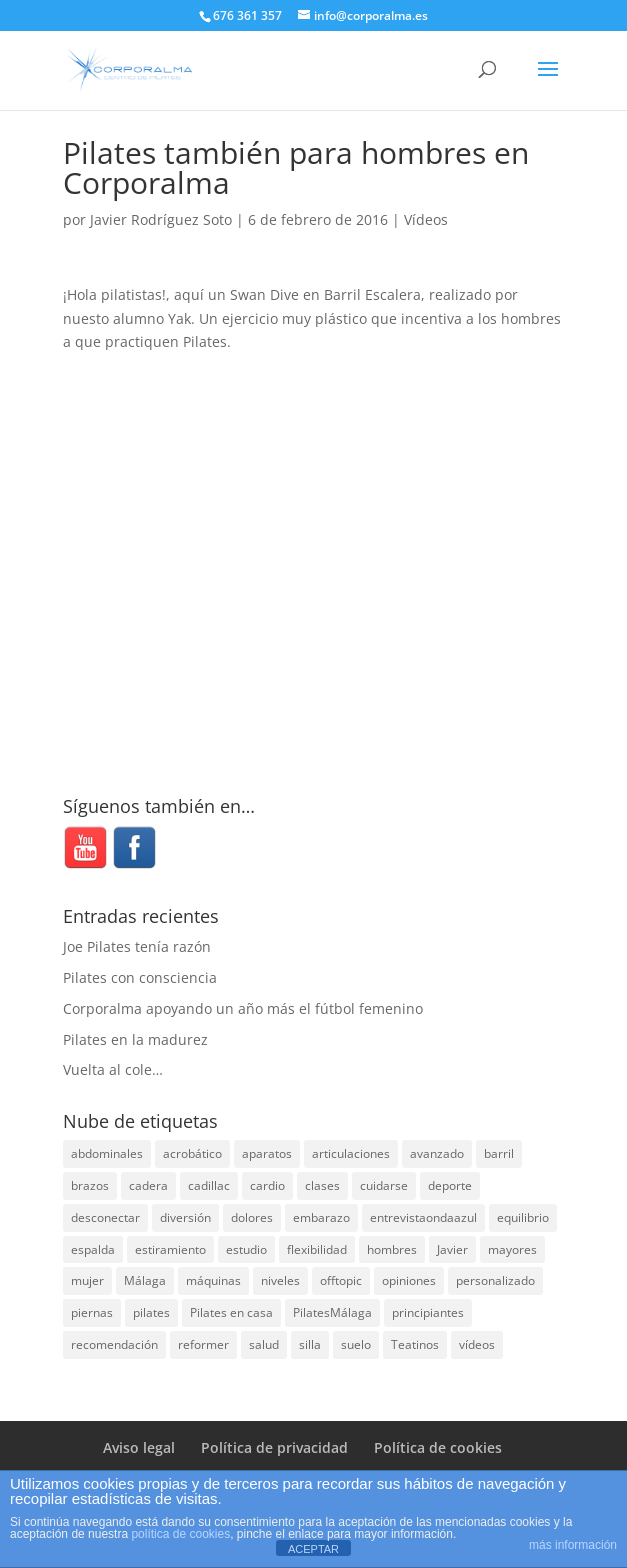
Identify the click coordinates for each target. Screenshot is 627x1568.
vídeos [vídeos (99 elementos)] (477, 1344)
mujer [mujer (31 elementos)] (87, 1280)
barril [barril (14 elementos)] (499, 1153)
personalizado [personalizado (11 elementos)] (495, 1280)
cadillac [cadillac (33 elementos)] (209, 1185)
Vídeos (426, 219)
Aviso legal (139, 1447)
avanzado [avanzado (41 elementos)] (437, 1153)
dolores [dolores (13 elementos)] (252, 1217)
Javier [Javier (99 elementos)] (452, 1249)
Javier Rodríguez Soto (161, 219)
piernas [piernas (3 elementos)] (92, 1312)
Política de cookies (438, 1447)
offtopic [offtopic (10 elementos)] (341, 1280)
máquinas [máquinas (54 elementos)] (213, 1280)
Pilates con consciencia (140, 977)
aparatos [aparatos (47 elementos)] (267, 1153)
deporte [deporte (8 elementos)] (450, 1185)
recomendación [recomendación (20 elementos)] (114, 1344)
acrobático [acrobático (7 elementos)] (192, 1153)
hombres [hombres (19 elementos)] (392, 1249)
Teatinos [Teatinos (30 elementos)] (415, 1344)
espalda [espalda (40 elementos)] (93, 1249)
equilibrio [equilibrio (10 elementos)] (523, 1217)
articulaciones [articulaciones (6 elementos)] (351, 1153)
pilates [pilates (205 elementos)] (151, 1312)
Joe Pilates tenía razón (137, 946)
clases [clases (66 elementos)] (322, 1185)
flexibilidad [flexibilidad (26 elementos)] (317, 1249)
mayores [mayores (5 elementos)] (512, 1249)
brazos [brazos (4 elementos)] (90, 1185)
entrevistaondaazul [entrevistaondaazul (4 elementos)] (423, 1217)
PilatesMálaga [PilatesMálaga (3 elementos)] (332, 1312)
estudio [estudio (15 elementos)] (246, 1249)
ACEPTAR (313, 1549)
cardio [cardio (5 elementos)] (267, 1185)
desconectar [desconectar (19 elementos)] (105, 1217)
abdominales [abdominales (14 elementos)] (107, 1153)
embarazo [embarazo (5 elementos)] (321, 1217)
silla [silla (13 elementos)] (310, 1344)
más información (573, 1545)
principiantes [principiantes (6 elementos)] (428, 1312)
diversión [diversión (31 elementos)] (185, 1217)
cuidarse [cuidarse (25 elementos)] (384, 1185)
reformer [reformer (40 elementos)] (203, 1344)
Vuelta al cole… (113, 1069)
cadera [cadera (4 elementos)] (148, 1185)
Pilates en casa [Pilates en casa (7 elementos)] (231, 1312)
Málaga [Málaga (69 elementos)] (145, 1280)
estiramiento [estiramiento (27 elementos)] (170, 1249)
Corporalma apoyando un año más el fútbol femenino (243, 1008)
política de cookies (180, 1534)
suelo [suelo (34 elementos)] (356, 1344)
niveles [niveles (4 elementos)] (280, 1280)
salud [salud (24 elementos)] (264, 1344)
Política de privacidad (274, 1447)
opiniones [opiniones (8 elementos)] (409, 1280)
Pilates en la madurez (135, 1039)
